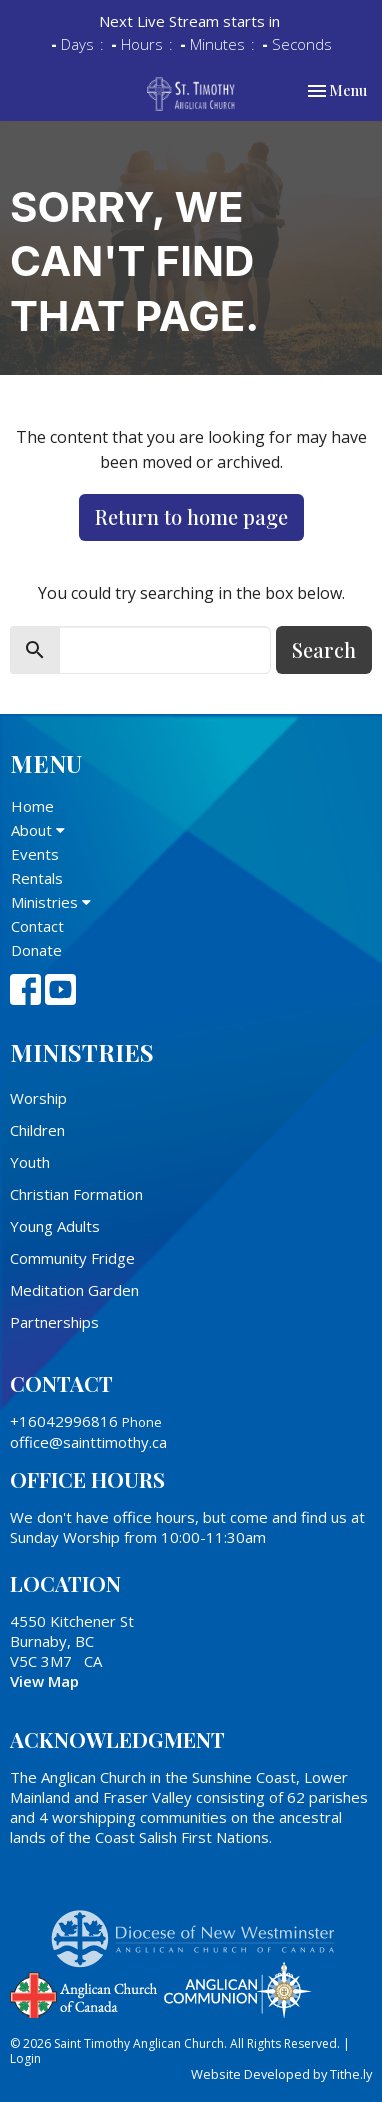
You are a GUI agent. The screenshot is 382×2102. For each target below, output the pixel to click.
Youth (30, 1162)
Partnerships (54, 1322)
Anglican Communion (237, 1989)
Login (25, 2058)
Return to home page (191, 516)
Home (32, 806)
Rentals (37, 878)
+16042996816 (64, 1421)
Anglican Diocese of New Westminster (200, 1929)
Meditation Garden (74, 1290)
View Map (44, 1681)
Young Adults (55, 1226)
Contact (37, 926)
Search (324, 649)
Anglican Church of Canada (84, 1993)
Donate (36, 950)
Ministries (51, 902)
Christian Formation (76, 1194)
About (38, 830)
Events (35, 854)
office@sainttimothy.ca (88, 1442)
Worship (38, 1098)
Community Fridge (72, 1258)
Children (37, 1130)
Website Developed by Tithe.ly (281, 2074)
